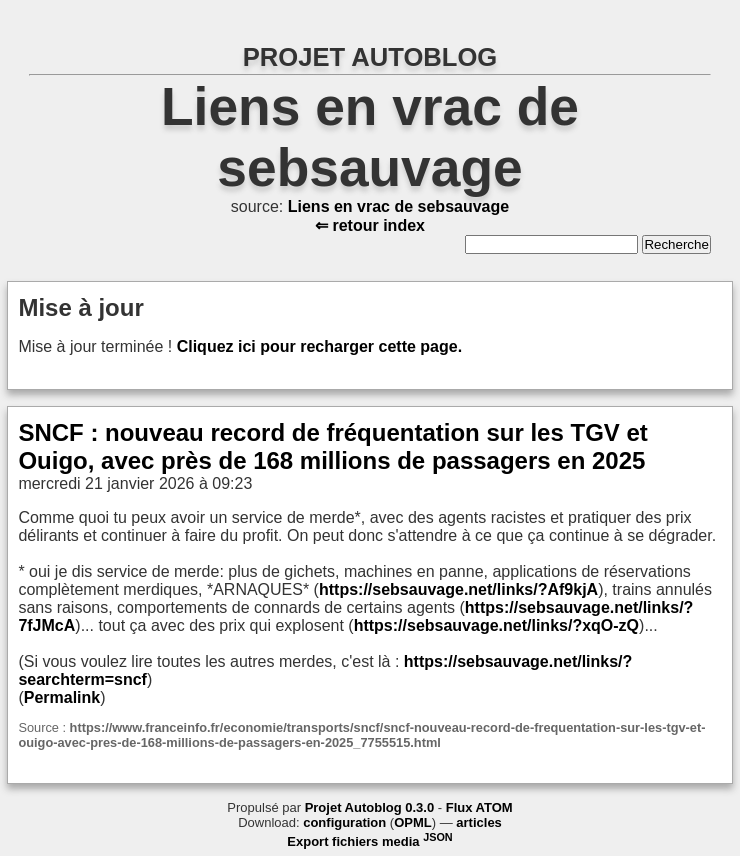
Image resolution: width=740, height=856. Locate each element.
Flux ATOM (479, 807)
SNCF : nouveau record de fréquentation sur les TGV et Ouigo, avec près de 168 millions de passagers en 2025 (332, 446)
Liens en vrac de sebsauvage (398, 206)
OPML (413, 822)
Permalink (62, 697)
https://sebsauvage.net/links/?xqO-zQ (496, 625)
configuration (344, 822)
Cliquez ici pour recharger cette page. (319, 346)
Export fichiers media (369, 841)
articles (479, 822)
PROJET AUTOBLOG (370, 57)
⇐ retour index (370, 225)
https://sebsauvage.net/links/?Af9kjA (458, 589)
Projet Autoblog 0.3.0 (370, 807)
